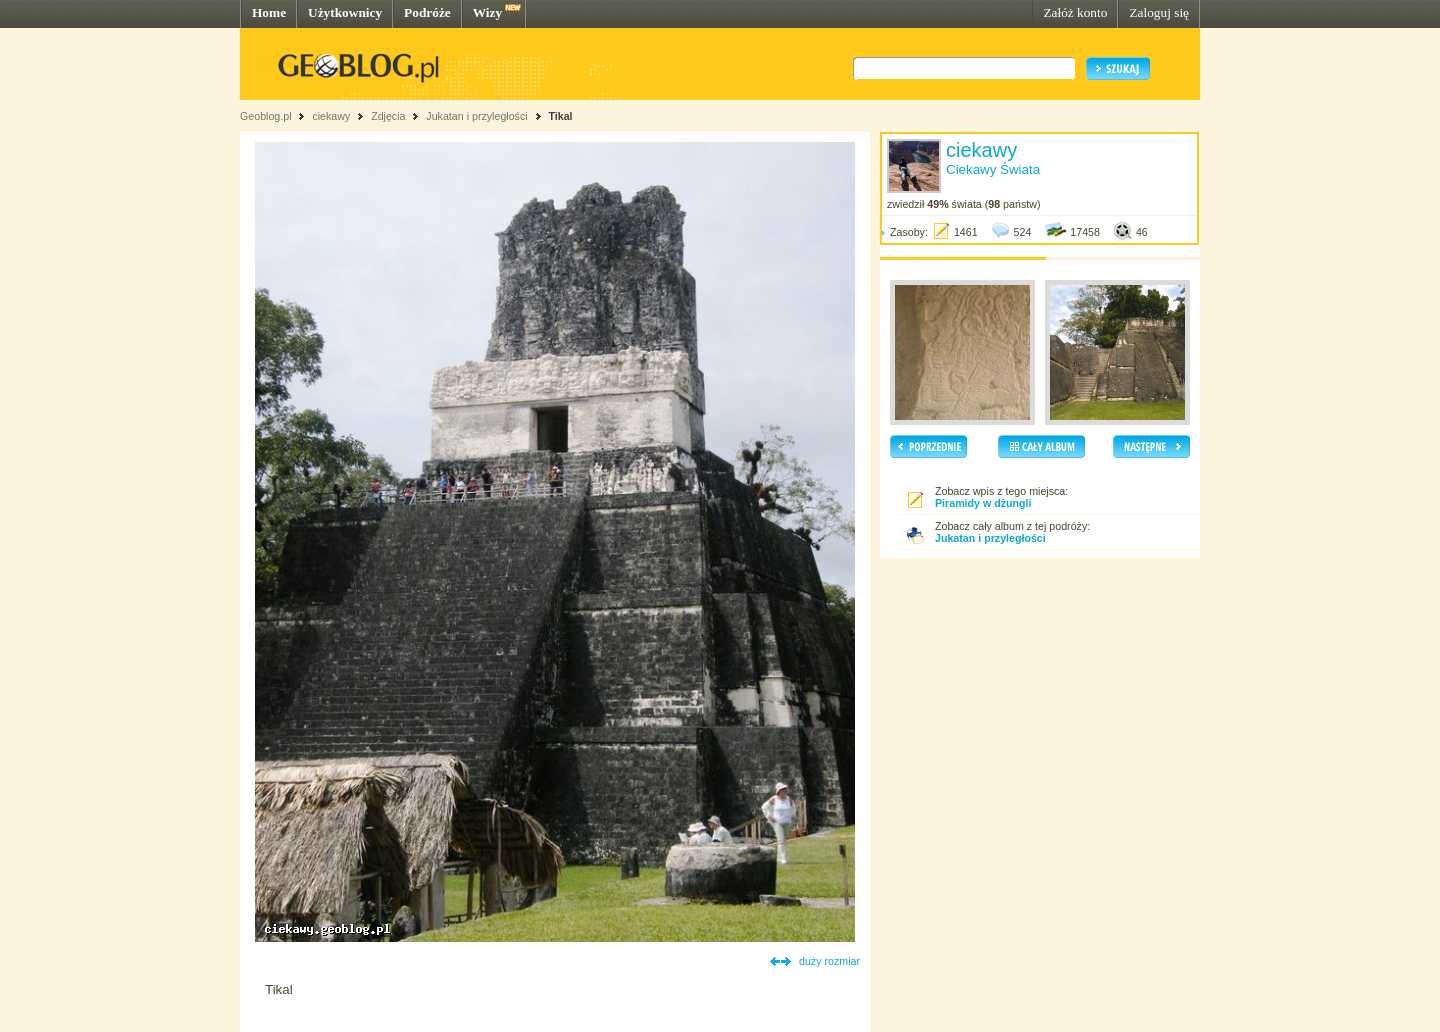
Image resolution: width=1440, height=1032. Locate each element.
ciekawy (331, 116)
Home (269, 12)
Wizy (487, 12)
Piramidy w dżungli (983, 503)
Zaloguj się (1159, 12)
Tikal (560, 116)
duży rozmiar (829, 961)
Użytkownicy (345, 12)
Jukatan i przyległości (476, 116)
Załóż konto (1075, 12)
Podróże (427, 12)
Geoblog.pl (266, 116)
